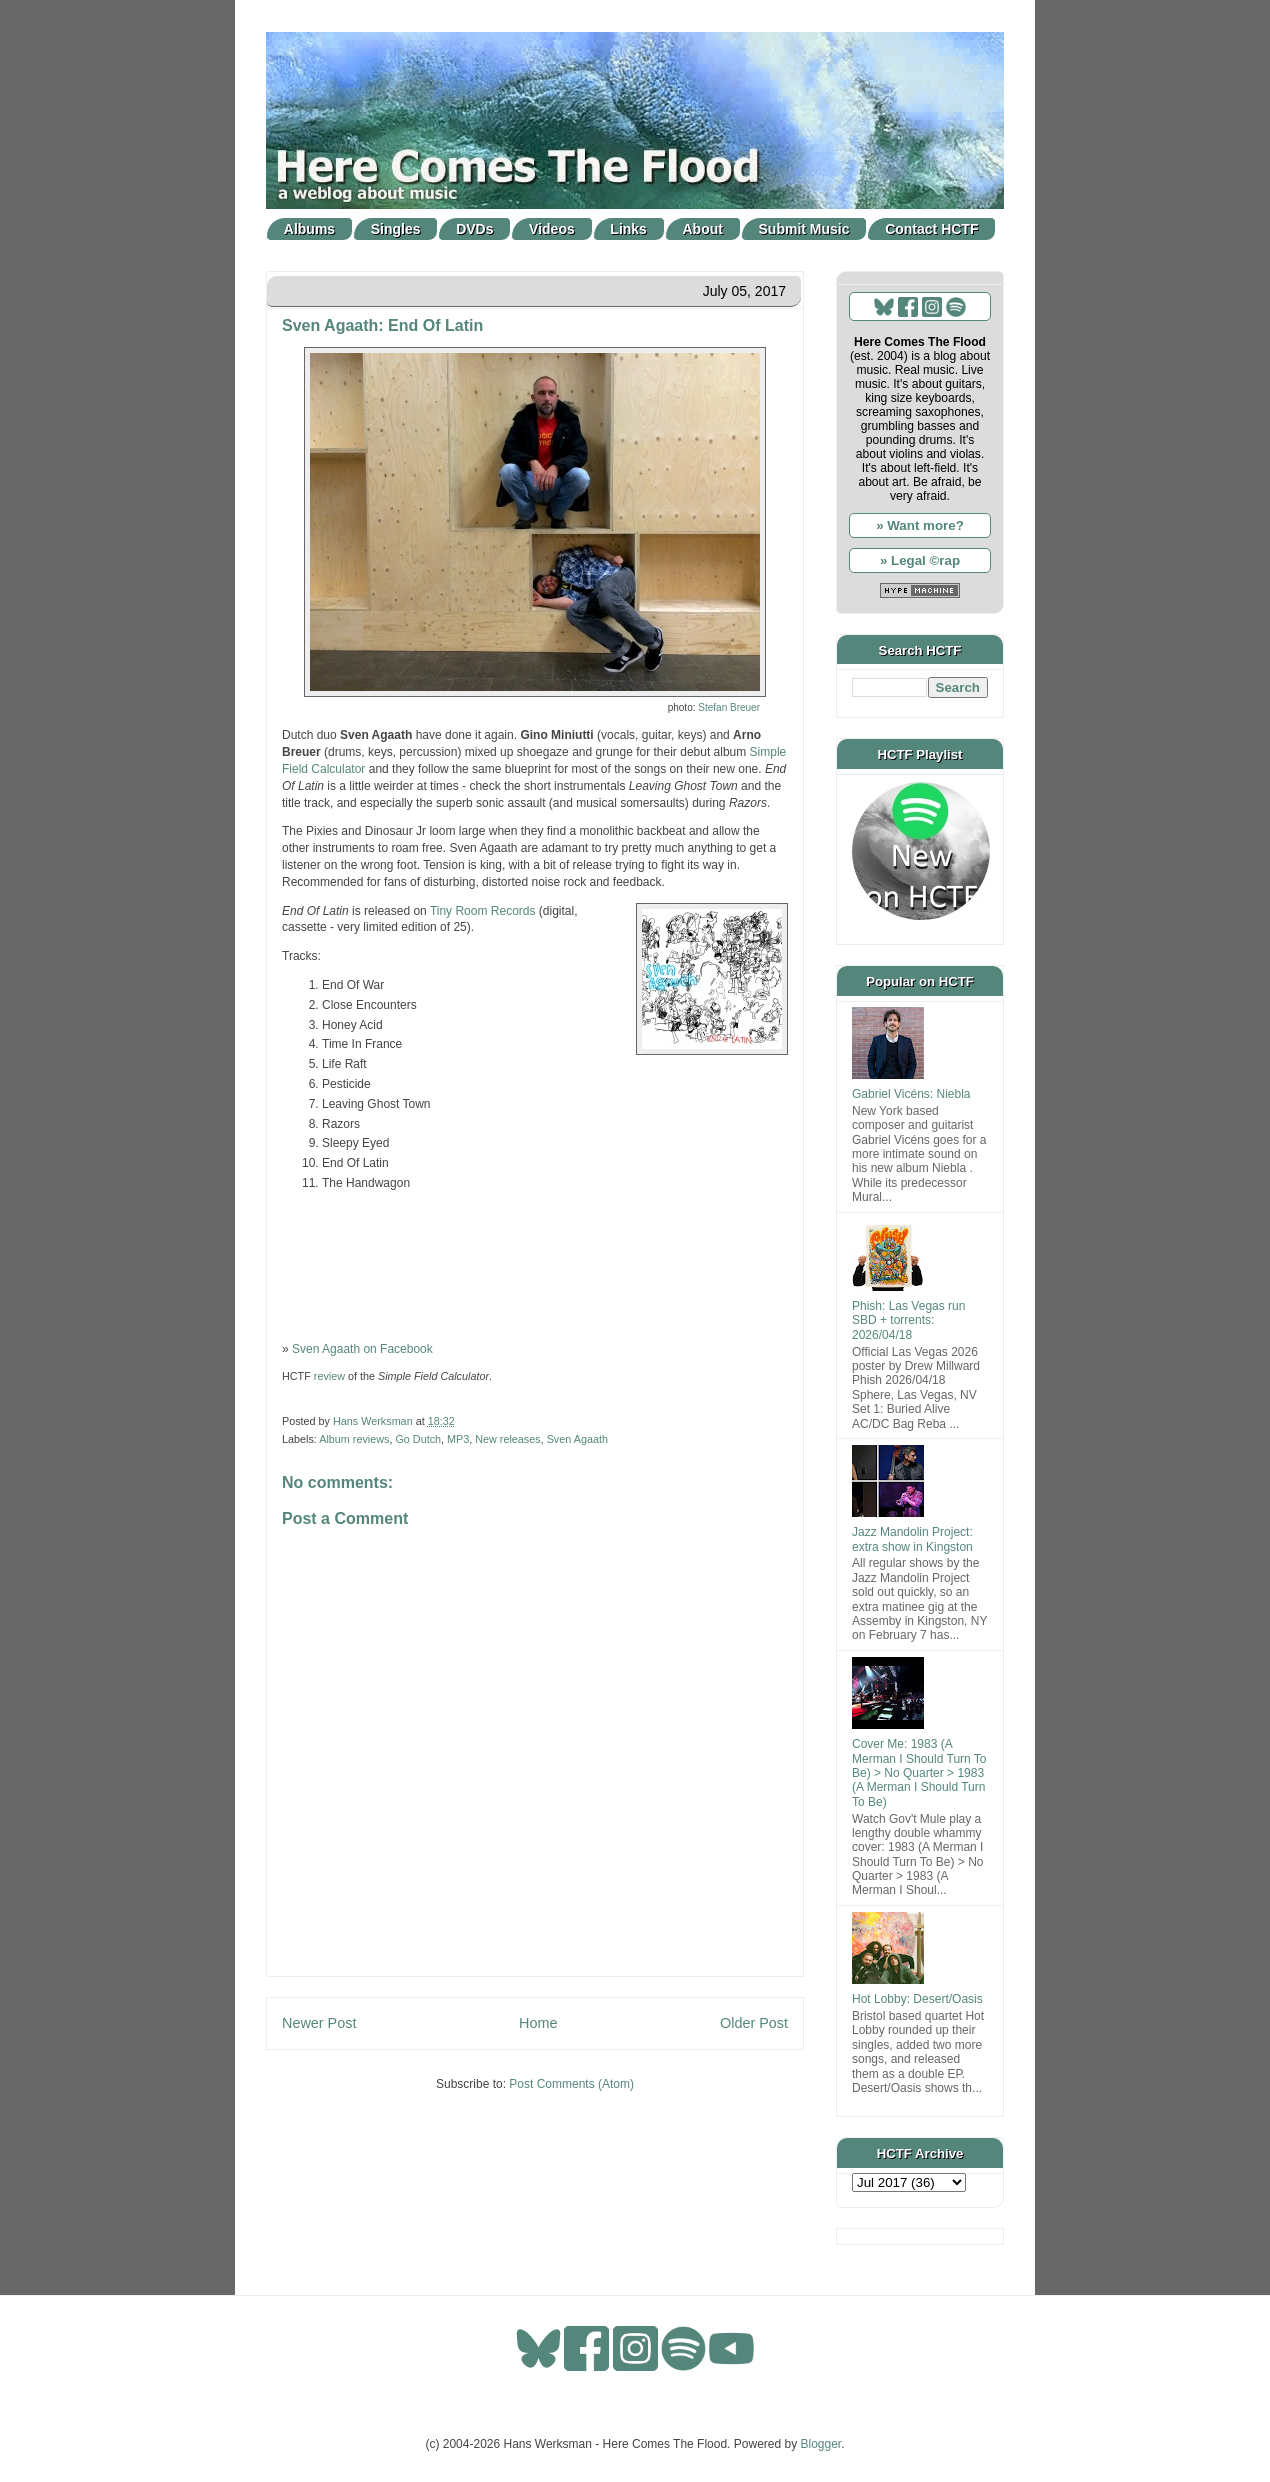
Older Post (754, 2023)
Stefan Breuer (729, 707)
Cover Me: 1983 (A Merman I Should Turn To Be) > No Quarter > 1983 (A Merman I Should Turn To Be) (919, 1773)
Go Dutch (418, 1439)
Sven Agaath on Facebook (362, 1349)
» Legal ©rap (920, 560)
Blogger (821, 2444)
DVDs (474, 229)
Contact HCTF (931, 229)
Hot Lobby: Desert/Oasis (917, 1999)
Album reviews (354, 1439)
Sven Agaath (577, 1439)
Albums (309, 229)
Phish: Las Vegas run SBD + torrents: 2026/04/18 (908, 1320)
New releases (507, 1439)
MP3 (458, 1439)
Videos (552, 229)
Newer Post (319, 2023)
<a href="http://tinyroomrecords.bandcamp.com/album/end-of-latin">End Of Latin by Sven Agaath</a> (535, 1264)
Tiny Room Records (483, 911)
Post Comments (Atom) (571, 2084)
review (329, 1376)
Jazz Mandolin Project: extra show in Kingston (912, 1539)
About (703, 229)
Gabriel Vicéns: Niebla (911, 1094)
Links (628, 229)
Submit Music (804, 229)
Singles (396, 229)
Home (538, 2023)
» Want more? (920, 525)
